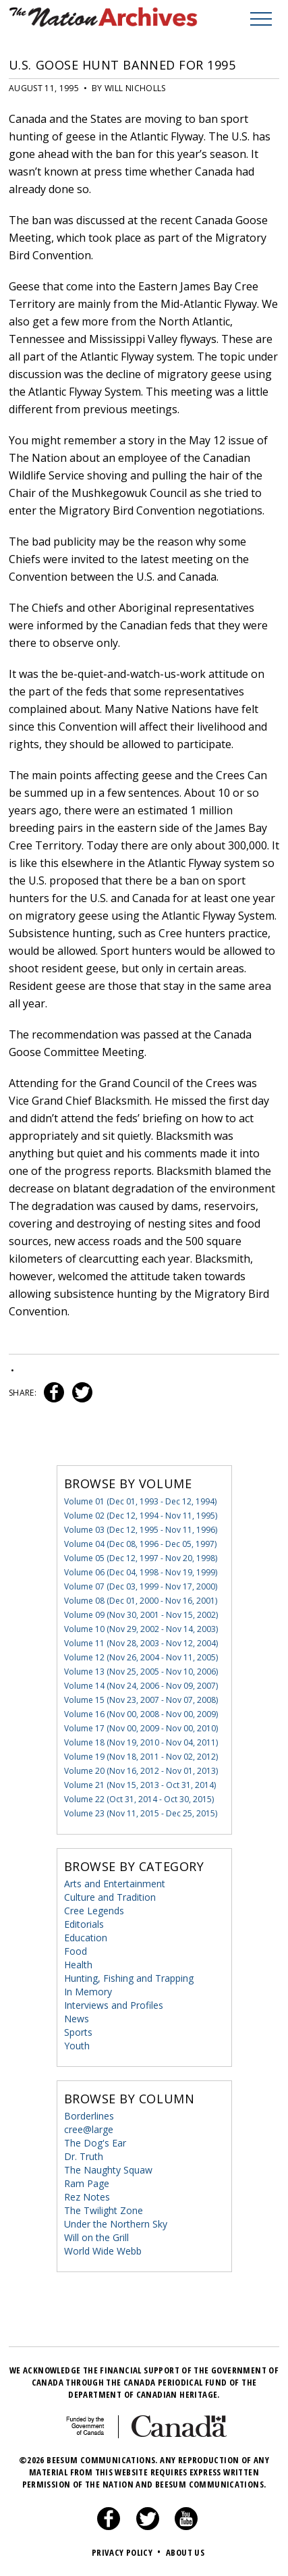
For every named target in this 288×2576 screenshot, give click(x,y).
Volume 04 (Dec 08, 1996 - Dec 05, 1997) (140, 1544)
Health (78, 1964)
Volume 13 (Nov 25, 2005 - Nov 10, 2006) (141, 1671)
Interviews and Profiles (113, 2005)
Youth (77, 2045)
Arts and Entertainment (114, 1883)
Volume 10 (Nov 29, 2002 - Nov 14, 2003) (141, 1629)
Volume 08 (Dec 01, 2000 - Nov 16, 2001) (140, 1600)
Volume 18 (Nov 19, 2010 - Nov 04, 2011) (141, 1742)
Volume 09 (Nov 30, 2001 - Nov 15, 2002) (141, 1615)
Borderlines (89, 2115)
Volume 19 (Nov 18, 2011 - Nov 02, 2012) (141, 1756)
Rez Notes (87, 2196)
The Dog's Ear (95, 2142)
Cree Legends (94, 1910)
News (76, 2018)
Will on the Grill (96, 2237)
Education (85, 1937)
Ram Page (86, 2183)
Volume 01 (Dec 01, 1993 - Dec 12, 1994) (140, 1501)
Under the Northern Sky (115, 2223)
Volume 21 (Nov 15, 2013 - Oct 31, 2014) (140, 1785)
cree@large (88, 2129)
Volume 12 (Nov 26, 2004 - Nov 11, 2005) (141, 1657)
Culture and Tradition (110, 1897)
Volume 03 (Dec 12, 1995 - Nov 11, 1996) (140, 1529)
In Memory (88, 1991)
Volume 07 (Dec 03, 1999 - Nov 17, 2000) (140, 1586)
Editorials (84, 1924)
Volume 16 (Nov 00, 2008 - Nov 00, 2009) (141, 1714)
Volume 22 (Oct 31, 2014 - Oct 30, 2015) (139, 1799)
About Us (185, 2552)
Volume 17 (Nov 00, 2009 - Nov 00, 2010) (141, 1728)
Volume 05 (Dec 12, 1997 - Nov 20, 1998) (140, 1558)
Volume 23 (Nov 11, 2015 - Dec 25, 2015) (140, 1813)
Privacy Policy (128, 2552)
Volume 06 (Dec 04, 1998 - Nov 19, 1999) (140, 1572)
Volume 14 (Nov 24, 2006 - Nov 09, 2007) (141, 1685)
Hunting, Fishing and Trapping (129, 1978)
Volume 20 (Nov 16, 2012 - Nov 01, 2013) (141, 1771)
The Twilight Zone (103, 2210)
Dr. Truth (83, 2156)
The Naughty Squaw (108, 2169)
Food (75, 1951)
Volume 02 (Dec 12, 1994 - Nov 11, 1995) (140, 1515)
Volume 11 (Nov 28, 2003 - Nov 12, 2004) (141, 1643)
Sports (78, 2032)
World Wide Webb (103, 2250)
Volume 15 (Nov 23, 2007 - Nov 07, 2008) (141, 1700)
